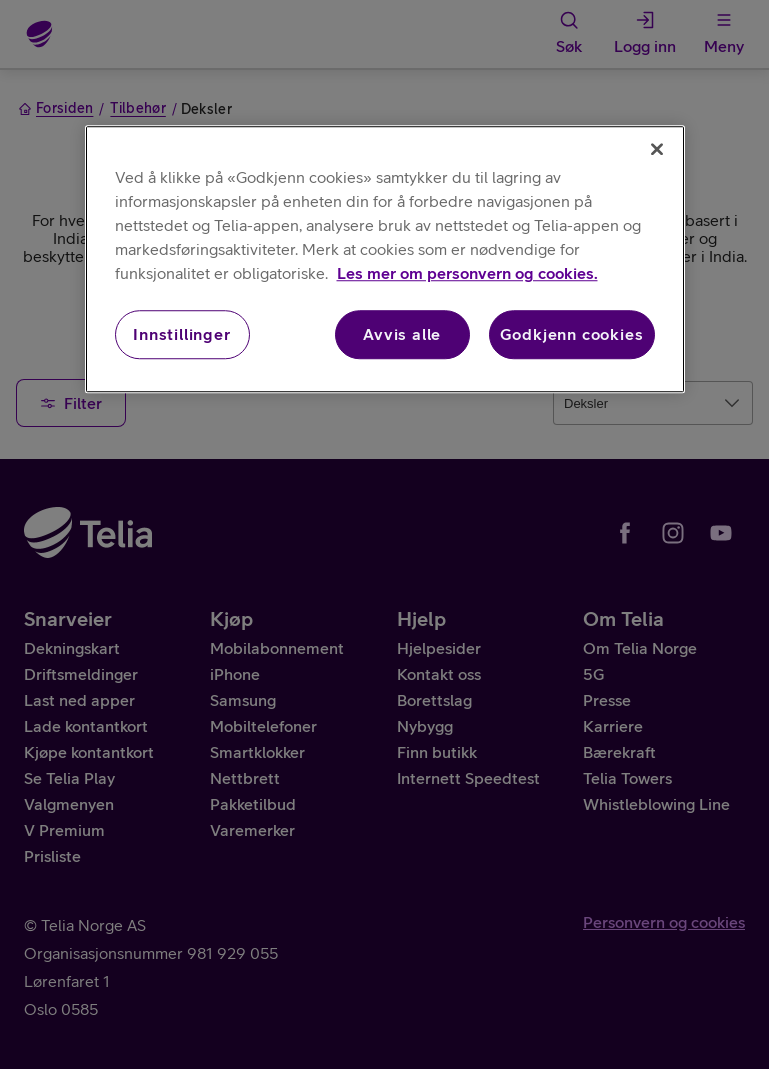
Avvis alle (402, 335)
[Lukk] (657, 150)
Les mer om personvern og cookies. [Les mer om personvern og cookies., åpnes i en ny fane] (467, 274)
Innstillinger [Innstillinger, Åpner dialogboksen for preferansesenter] (181, 335)
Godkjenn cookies (572, 335)
